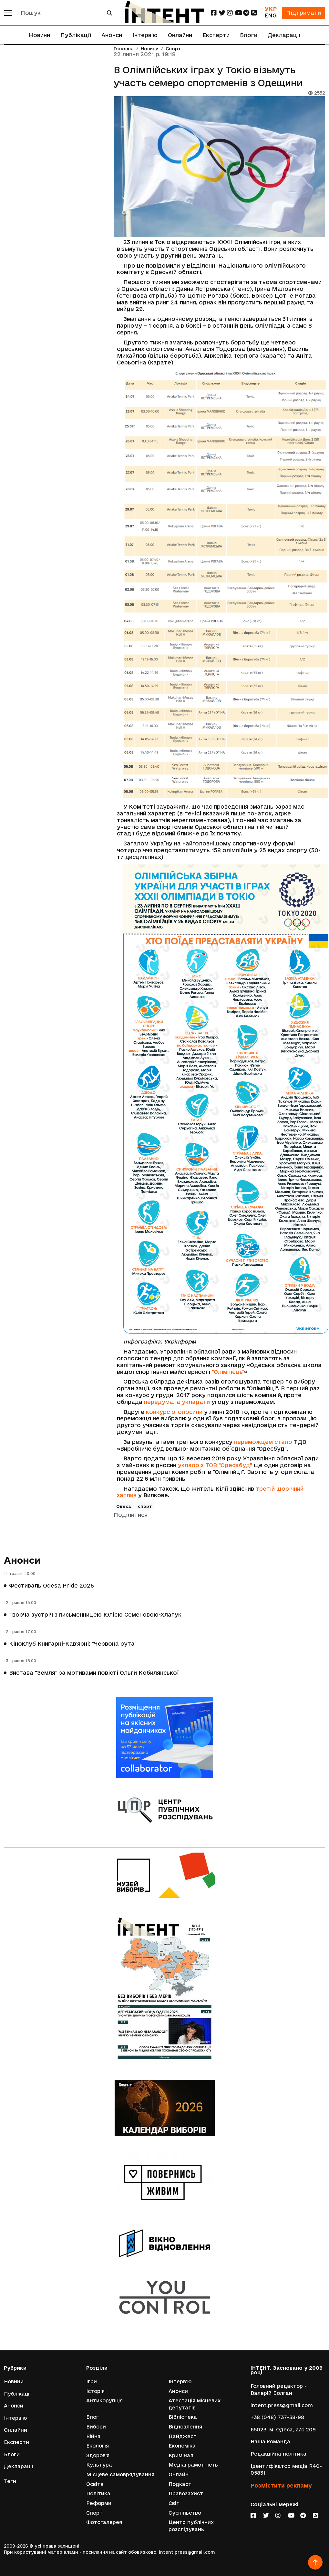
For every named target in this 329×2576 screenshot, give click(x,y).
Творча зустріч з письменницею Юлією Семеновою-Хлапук (95, 1614)
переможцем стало (263, 1442)
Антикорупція (104, 2400)
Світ (174, 2503)
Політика (98, 2493)
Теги (10, 2481)
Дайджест (183, 2436)
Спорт (173, 49)
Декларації (284, 35)
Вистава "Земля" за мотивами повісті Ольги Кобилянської (94, 1673)
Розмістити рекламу (281, 2485)
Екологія (97, 2445)
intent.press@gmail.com (282, 2405)
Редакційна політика (278, 2454)
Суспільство (185, 2513)
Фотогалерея (104, 2522)
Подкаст (180, 2484)
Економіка (182, 2445)
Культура (99, 2465)
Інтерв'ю (145, 35)
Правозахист (186, 2493)
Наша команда (270, 2441)
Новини (39, 35)
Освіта (95, 2484)
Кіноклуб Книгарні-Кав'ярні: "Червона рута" (73, 1644)
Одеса (123, 1506)
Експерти (216, 35)
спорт (145, 1506)
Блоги (248, 35)
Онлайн (179, 2474)
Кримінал (181, 2455)
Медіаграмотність (193, 2465)
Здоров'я (97, 2455)
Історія (95, 2391)
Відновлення (185, 2426)
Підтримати (303, 13)
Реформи (98, 2503)
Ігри (91, 2381)
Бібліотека (183, 2417)
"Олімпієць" (228, 1372)
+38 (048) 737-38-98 (277, 2417)
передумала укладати (177, 1402)
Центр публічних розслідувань (191, 2526)
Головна (124, 49)
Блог (92, 2417)
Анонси (111, 35)
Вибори (96, 2426)
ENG (270, 15)
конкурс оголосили (174, 1412)
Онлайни (180, 35)
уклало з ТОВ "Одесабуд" (215, 1465)
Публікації (75, 35)
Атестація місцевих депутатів (195, 2404)
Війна (93, 2436)
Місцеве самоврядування (120, 2474)
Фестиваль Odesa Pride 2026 (51, 1585)
